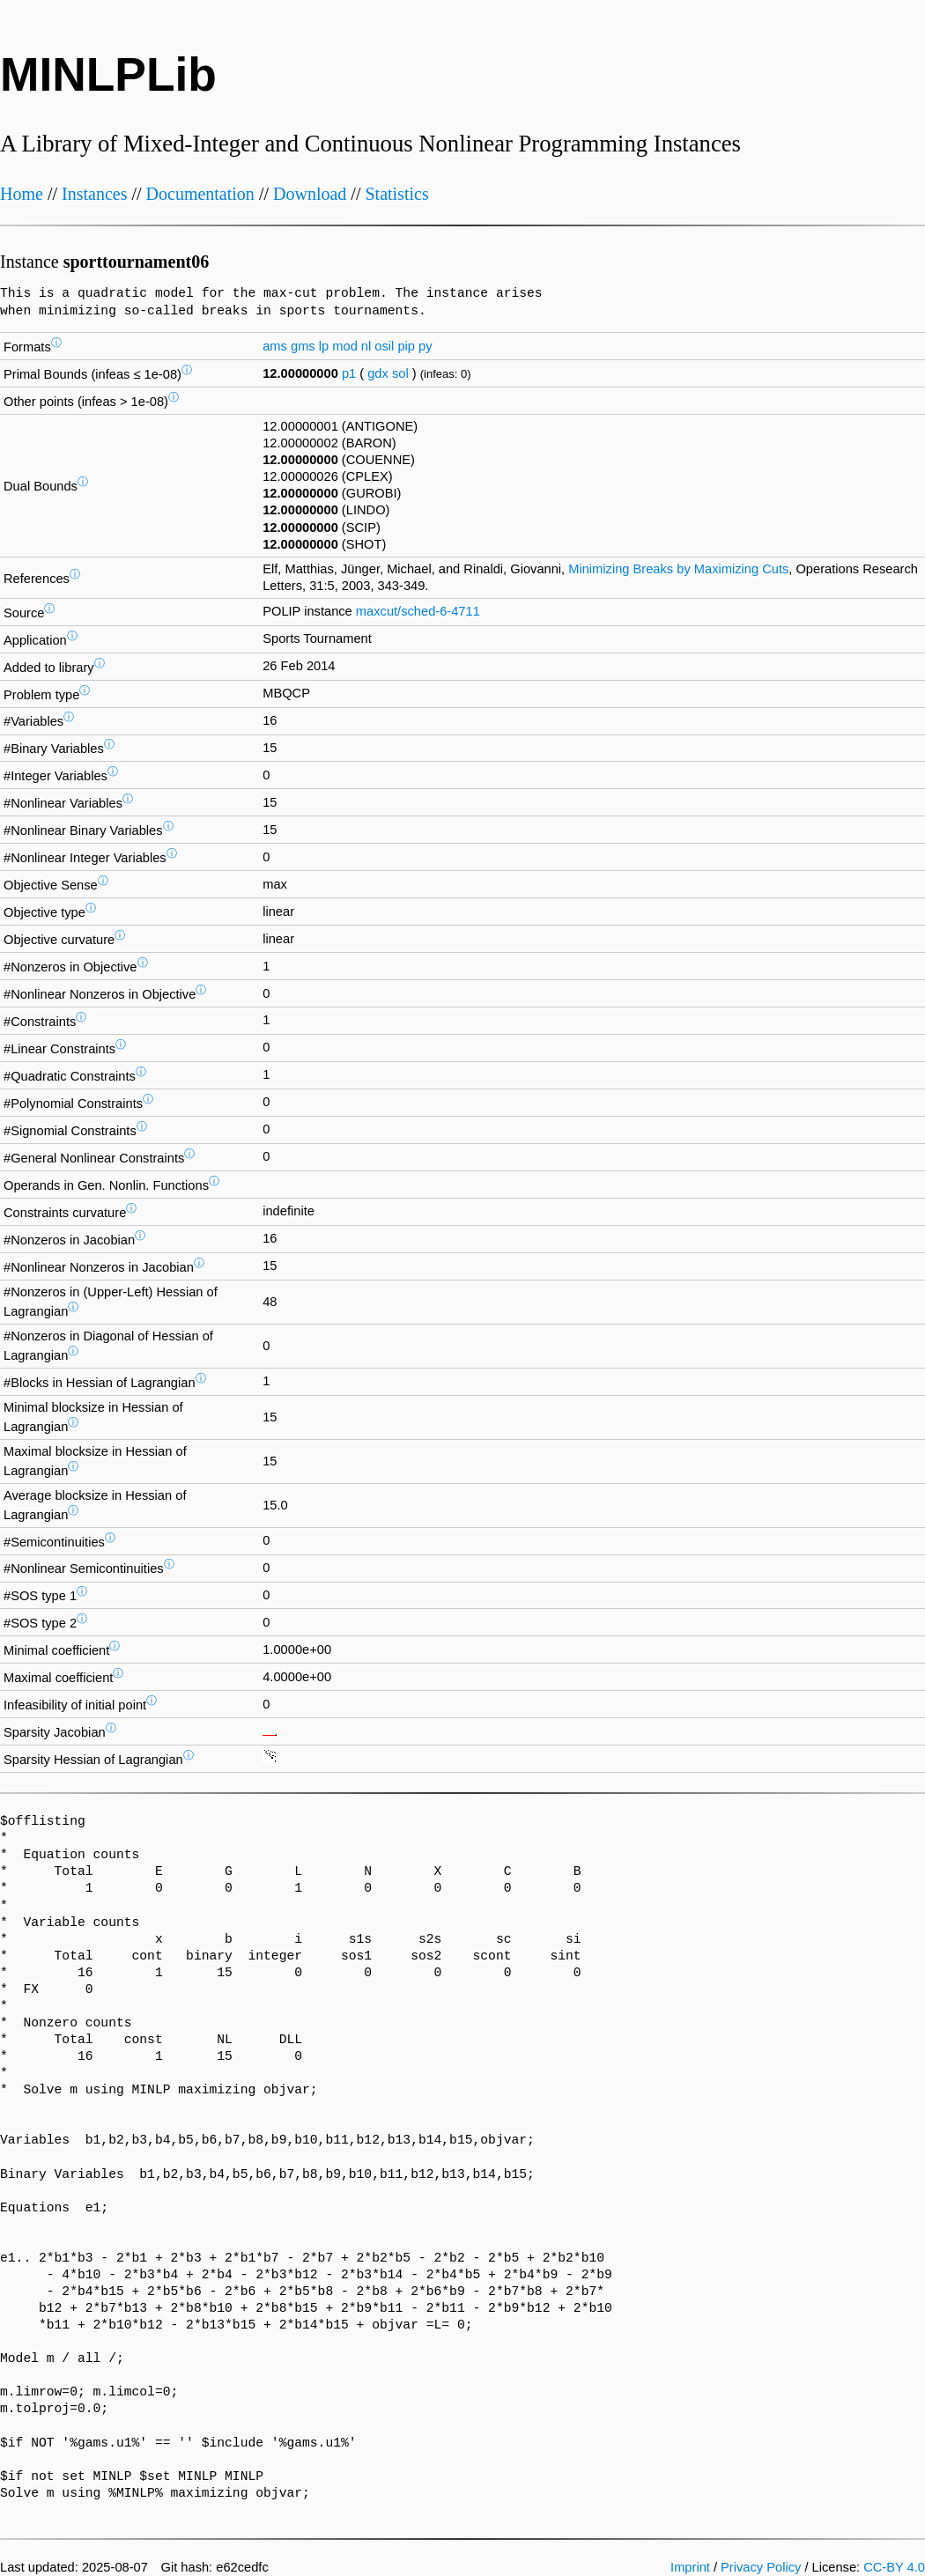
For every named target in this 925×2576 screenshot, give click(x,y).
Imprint (690, 2567)
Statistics (396, 193)
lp (324, 346)
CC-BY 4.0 (894, 2567)
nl (366, 346)
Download (309, 193)
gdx (377, 373)
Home (21, 193)
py (425, 346)
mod (345, 346)
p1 (349, 373)
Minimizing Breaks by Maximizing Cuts (678, 569)
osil (384, 346)
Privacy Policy (761, 2567)
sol (400, 373)
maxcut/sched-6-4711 (418, 611)
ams (275, 346)
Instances (94, 193)
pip (406, 346)
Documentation (200, 193)
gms (303, 346)
